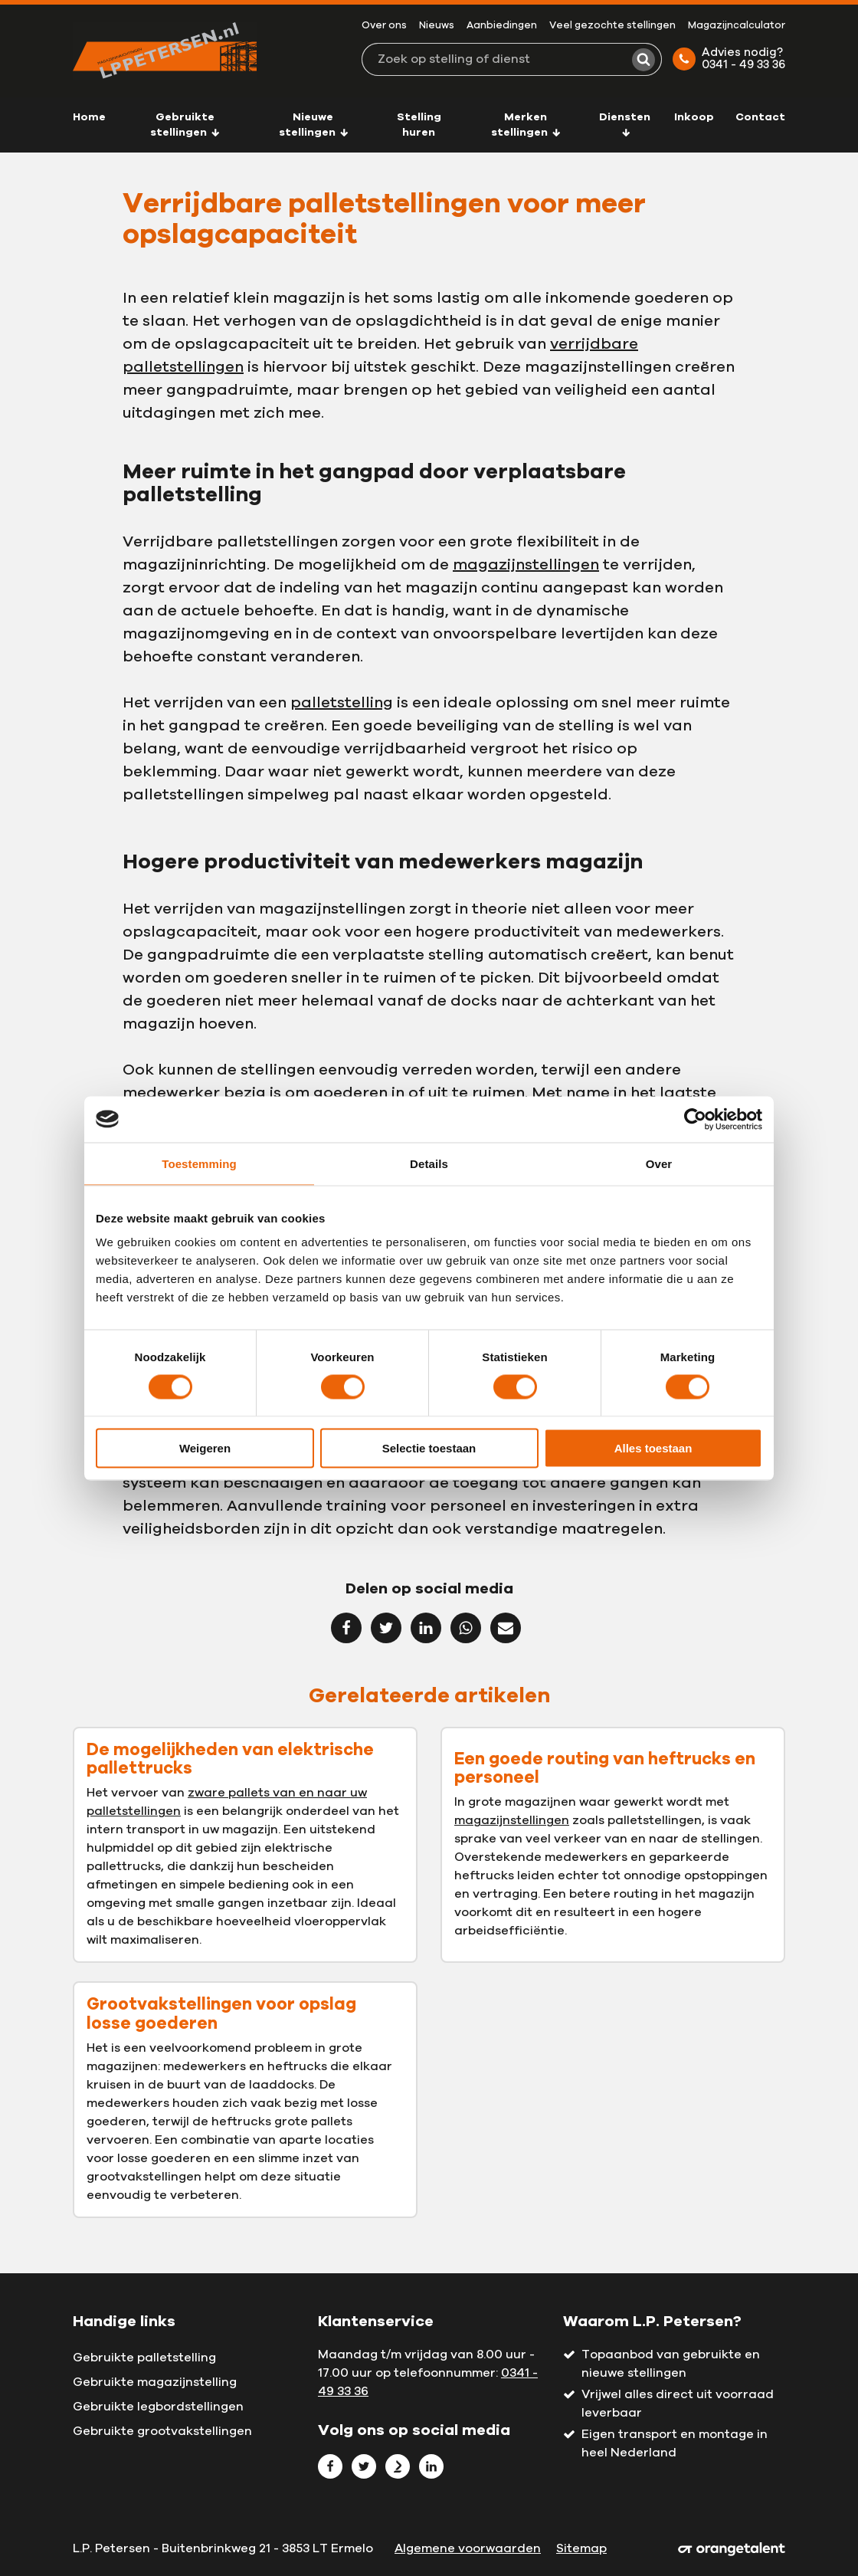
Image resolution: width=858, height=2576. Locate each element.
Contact (760, 117)
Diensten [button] (624, 124)
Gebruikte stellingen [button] (185, 125)
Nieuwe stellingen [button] (314, 125)
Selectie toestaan (429, 1448)
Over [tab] (659, 1163)
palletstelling (341, 702)
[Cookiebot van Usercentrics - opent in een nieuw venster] (695, 1119)
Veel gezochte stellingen (612, 26)
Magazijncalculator (736, 26)
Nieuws (436, 26)
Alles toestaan (653, 1448)
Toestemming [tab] (199, 1163)
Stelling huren (419, 125)
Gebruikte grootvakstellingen (162, 2431)
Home (89, 117)
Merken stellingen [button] (526, 125)
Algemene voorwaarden (468, 2548)
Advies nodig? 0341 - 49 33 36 (729, 59)
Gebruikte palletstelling (144, 2357)
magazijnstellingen (526, 565)
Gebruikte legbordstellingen (158, 2406)
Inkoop (694, 117)
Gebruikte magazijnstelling (155, 2382)
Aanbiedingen (502, 26)
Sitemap (581, 2548)
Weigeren (205, 1448)
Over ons (384, 26)
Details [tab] (429, 1163)
